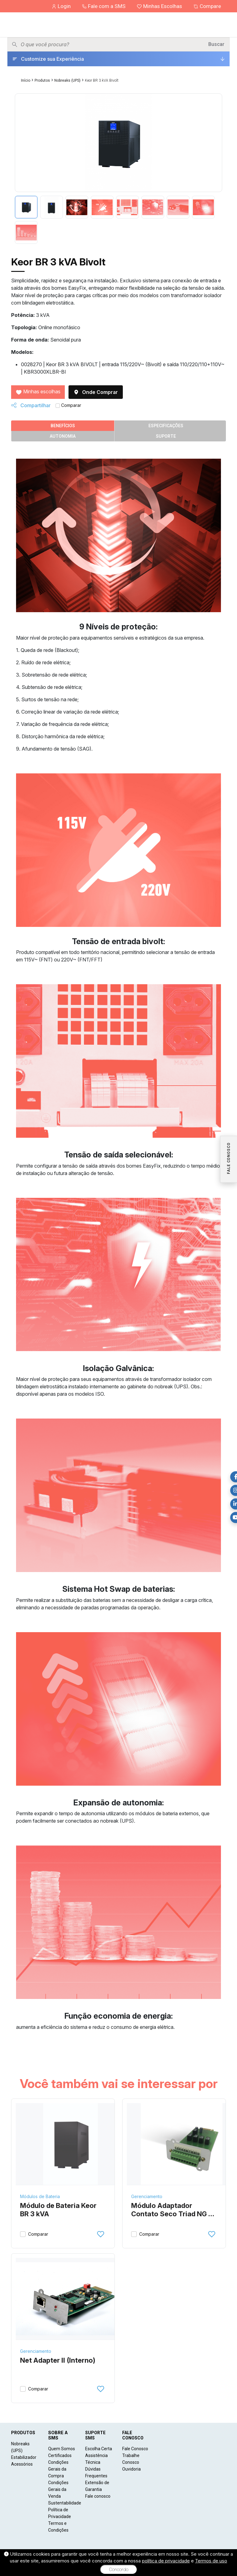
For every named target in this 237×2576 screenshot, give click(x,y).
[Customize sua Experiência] (118, 58)
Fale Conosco (135, 2448)
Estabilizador (23, 2457)
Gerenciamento (146, 2196)
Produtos (42, 80)
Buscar (216, 44)
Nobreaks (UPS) (67, 80)
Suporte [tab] (166, 436)
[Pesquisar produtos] (112, 44)
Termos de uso (211, 2561)
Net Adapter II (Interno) (57, 2360)
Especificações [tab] (165, 425)
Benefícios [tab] (63, 425)
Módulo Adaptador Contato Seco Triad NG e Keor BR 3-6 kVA (171, 2209)
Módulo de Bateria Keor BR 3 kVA (58, 2209)
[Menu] (227, 24)
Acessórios (22, 2464)
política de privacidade (166, 2561)
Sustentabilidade (64, 2502)
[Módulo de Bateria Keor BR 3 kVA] (70, 2144)
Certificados (60, 2455)
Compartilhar (31, 405)
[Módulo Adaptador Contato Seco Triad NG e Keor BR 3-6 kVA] (181, 2144)
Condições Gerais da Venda (58, 2489)
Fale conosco (97, 2496)
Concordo (118, 2569)
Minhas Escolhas (160, 6)
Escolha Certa (98, 2448)
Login (62, 6)
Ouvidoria (131, 2469)
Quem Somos (61, 2448)
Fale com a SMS (104, 6)
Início (25, 80)
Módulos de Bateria (40, 2196)
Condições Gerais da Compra (58, 2469)
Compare (207, 6)
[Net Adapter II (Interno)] (70, 2299)
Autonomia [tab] (63, 436)
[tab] (26, 207)
